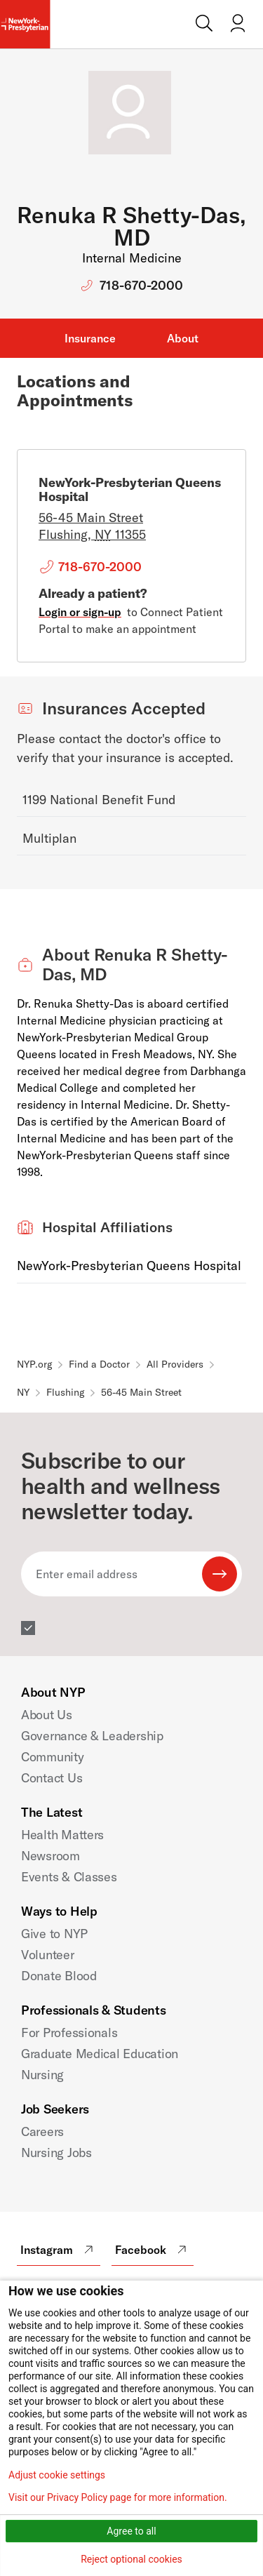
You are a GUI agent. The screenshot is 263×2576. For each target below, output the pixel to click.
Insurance (90, 338)
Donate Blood (59, 1976)
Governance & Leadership (92, 1736)
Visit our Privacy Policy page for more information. (117, 2497)
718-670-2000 (141, 285)
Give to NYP (54, 1934)
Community (52, 1757)
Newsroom (50, 1856)
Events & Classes (69, 1877)
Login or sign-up (80, 612)
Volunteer (47, 1955)
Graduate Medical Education (99, 2054)
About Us (46, 1715)
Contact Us (51, 1778)
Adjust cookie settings (56, 2475)
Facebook (152, 2249)
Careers (42, 2131)
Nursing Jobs (56, 2152)
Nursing (42, 2075)
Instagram (58, 2249)
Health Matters (62, 1835)
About (182, 338)
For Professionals (69, 2032)
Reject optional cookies (131, 2559)
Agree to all (131, 2531)
